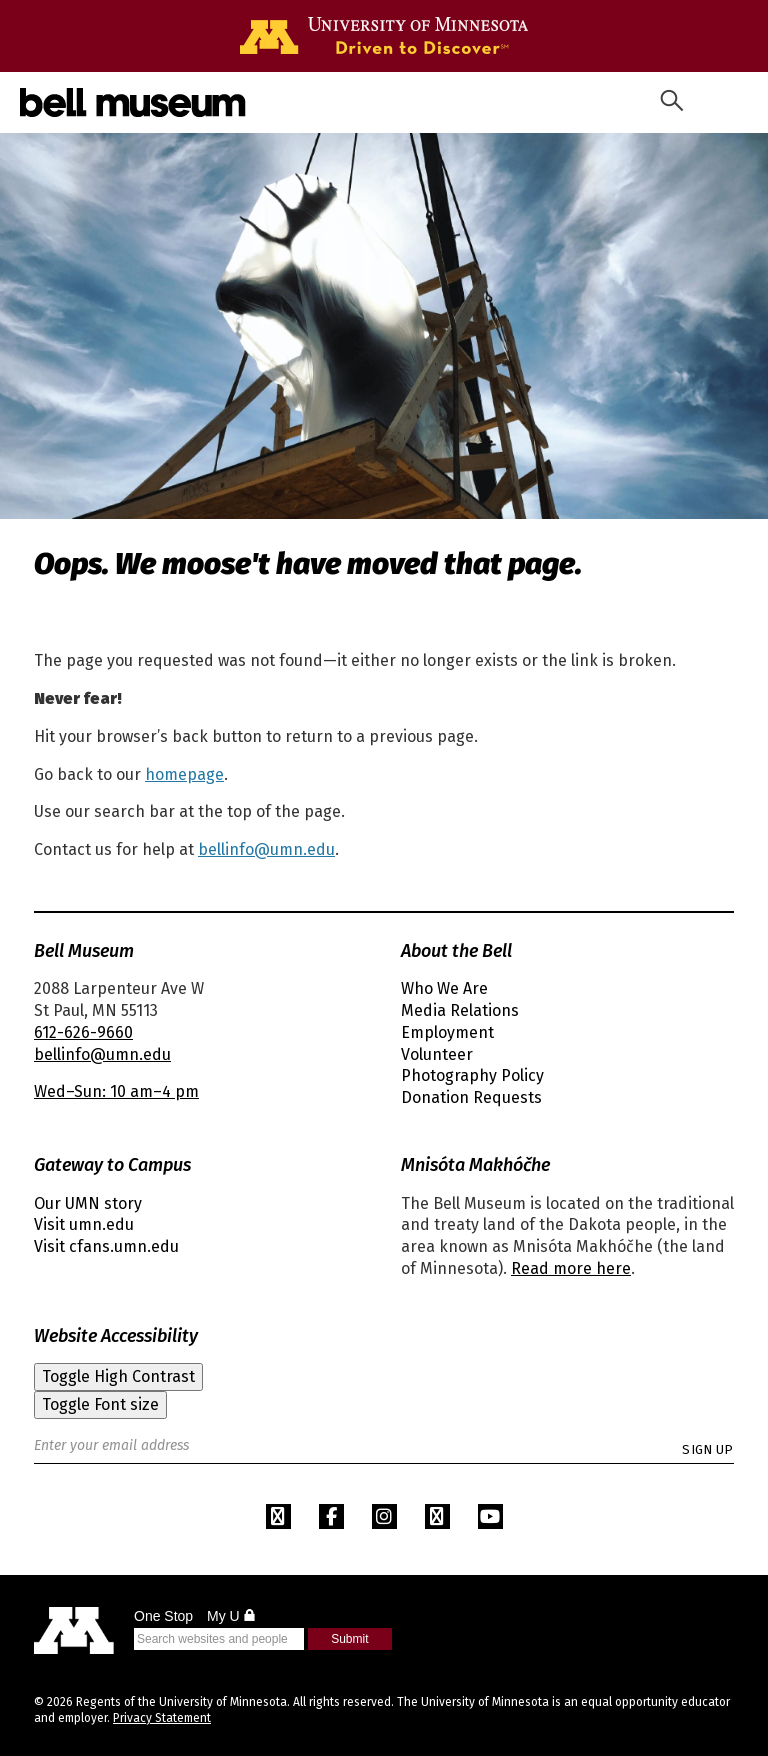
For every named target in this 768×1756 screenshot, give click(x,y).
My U (231, 1616)
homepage (184, 774)
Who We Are (444, 988)
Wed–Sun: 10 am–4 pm (116, 1091)
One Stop (163, 1616)
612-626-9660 (83, 1032)
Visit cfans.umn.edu (106, 1246)
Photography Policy (472, 1075)
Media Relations (460, 1010)
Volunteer (437, 1054)
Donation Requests (471, 1097)
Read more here (571, 1268)
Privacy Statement (162, 1718)
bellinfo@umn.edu (266, 849)
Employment (447, 1032)
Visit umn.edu (84, 1224)
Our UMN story (88, 1203)
